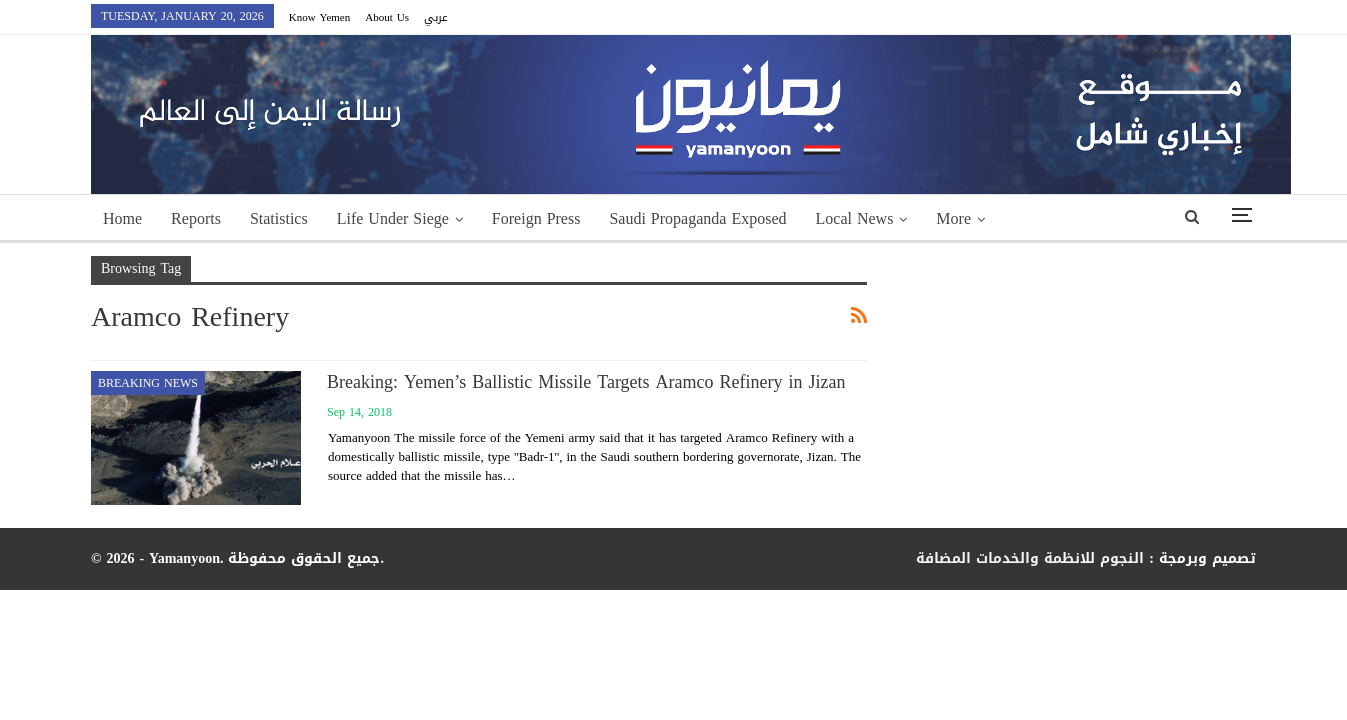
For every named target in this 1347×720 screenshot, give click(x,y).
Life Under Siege (393, 218)
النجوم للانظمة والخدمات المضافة (1030, 558)
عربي (436, 17)
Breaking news (148, 383)
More (953, 218)
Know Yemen (320, 17)
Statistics (279, 218)
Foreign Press (536, 218)
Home (122, 218)
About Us (387, 17)
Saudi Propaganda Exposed (697, 218)
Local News (855, 218)
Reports (196, 218)
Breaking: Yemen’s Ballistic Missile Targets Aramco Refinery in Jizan (586, 382)
